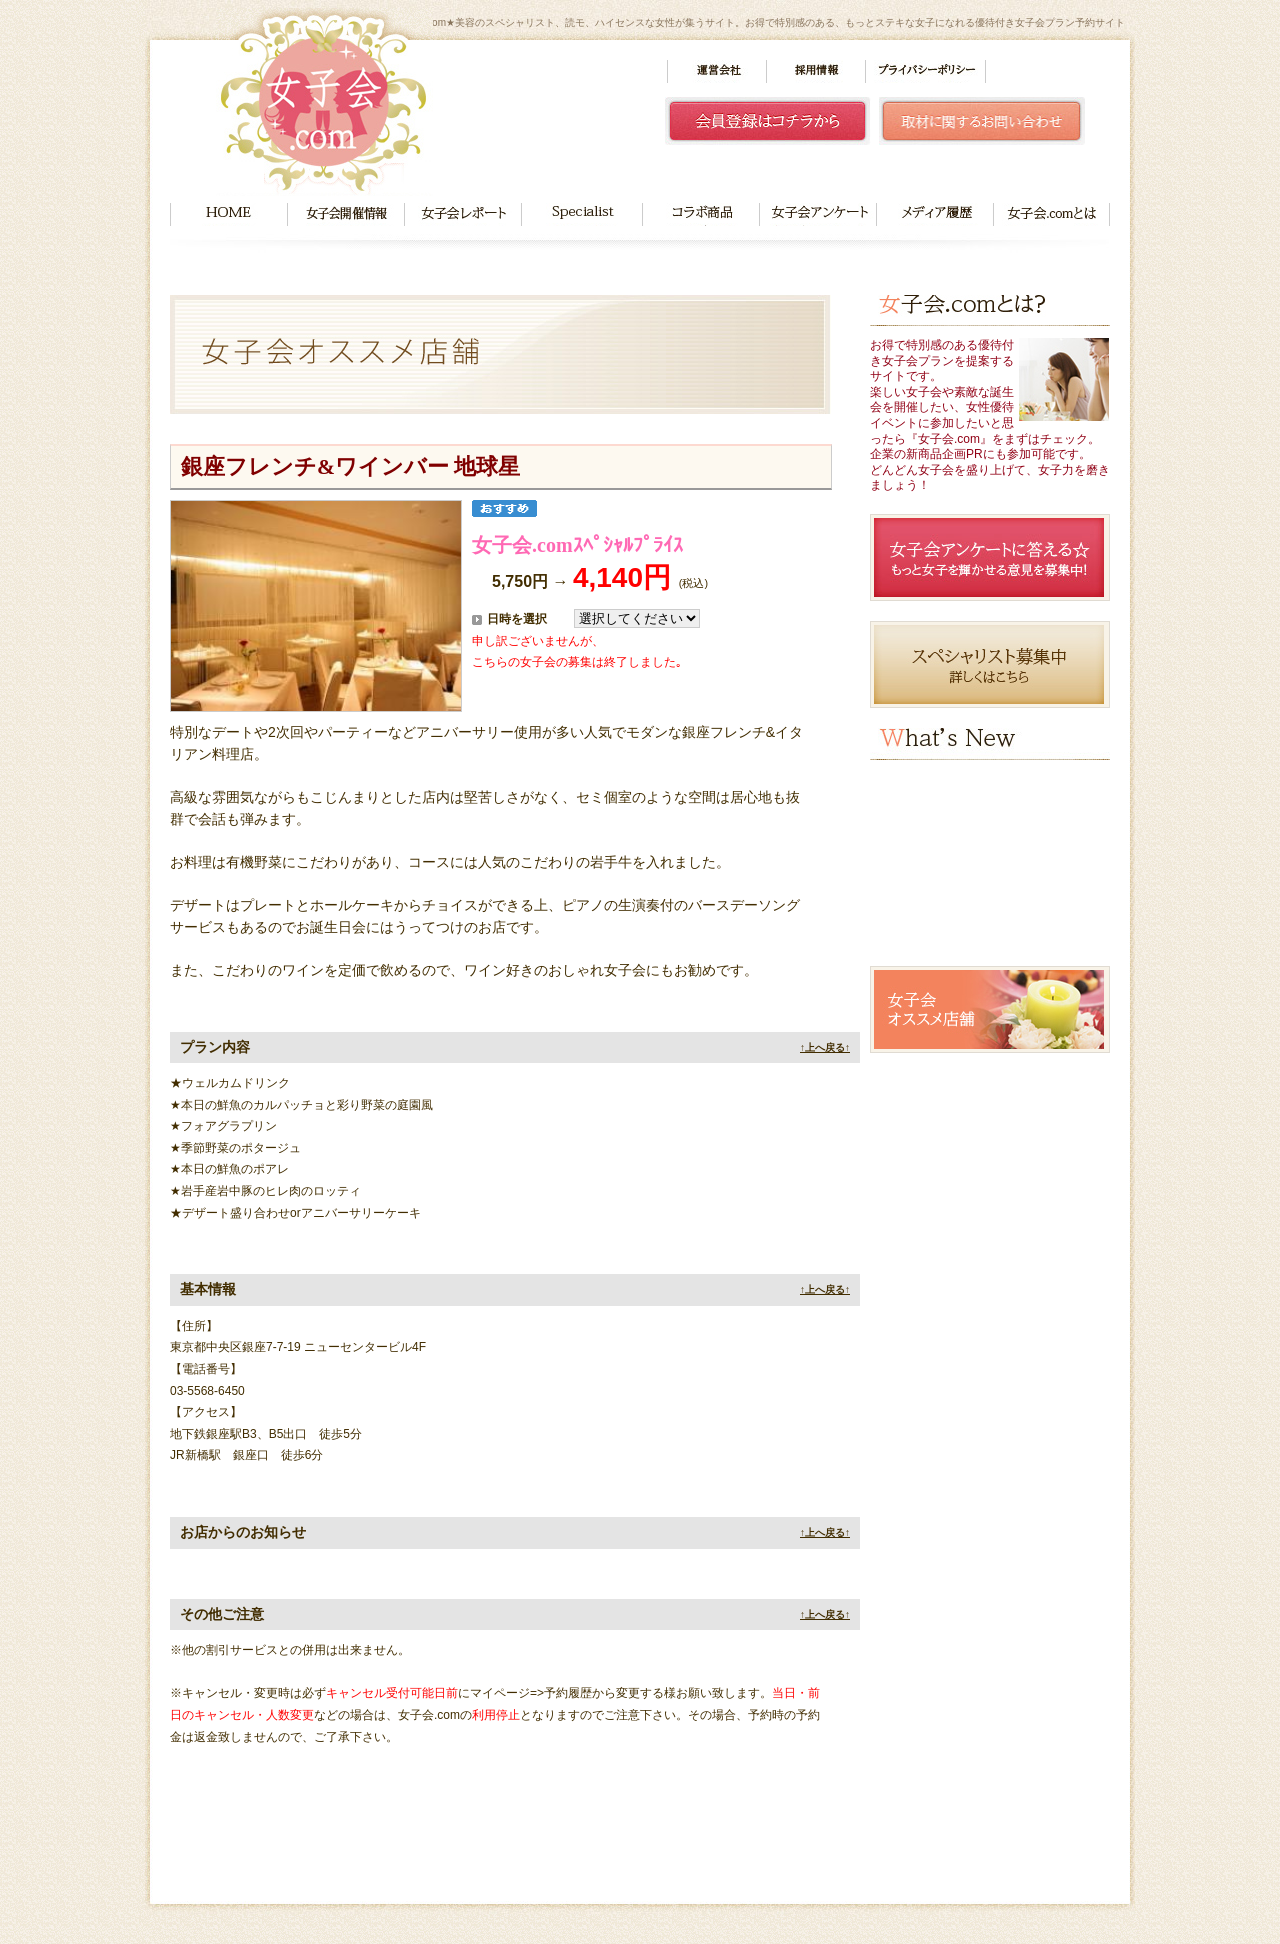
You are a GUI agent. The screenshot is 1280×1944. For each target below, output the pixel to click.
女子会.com (324, 102)
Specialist (581, 214)
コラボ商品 (700, 214)
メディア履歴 (935, 214)
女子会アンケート (817, 214)
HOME (228, 214)
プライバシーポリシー (925, 71)
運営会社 (717, 71)
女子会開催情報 (345, 214)
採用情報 (816, 71)
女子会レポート (462, 214)
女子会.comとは (1052, 214)
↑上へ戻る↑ (825, 1047)
